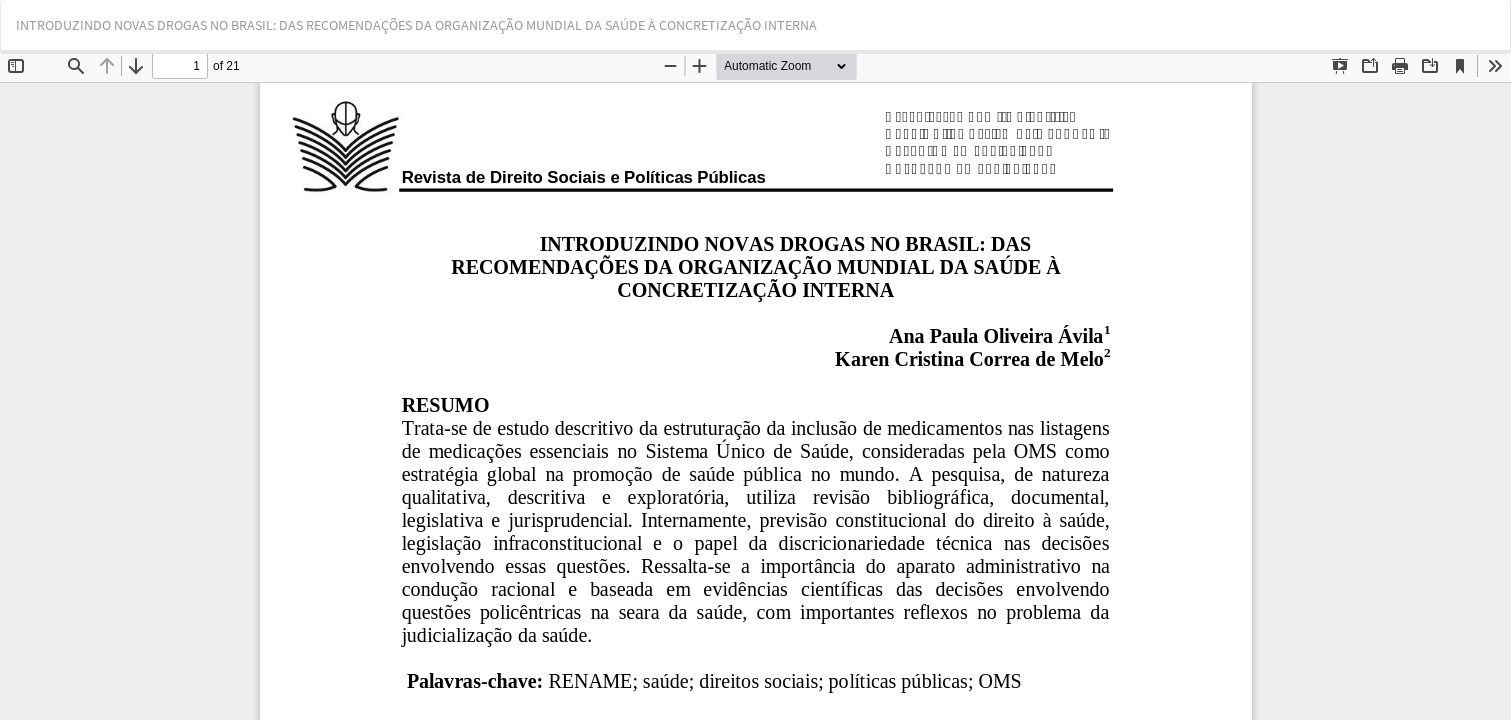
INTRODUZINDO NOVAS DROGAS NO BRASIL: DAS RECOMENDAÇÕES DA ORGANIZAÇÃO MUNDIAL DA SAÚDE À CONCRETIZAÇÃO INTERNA (416, 25)
